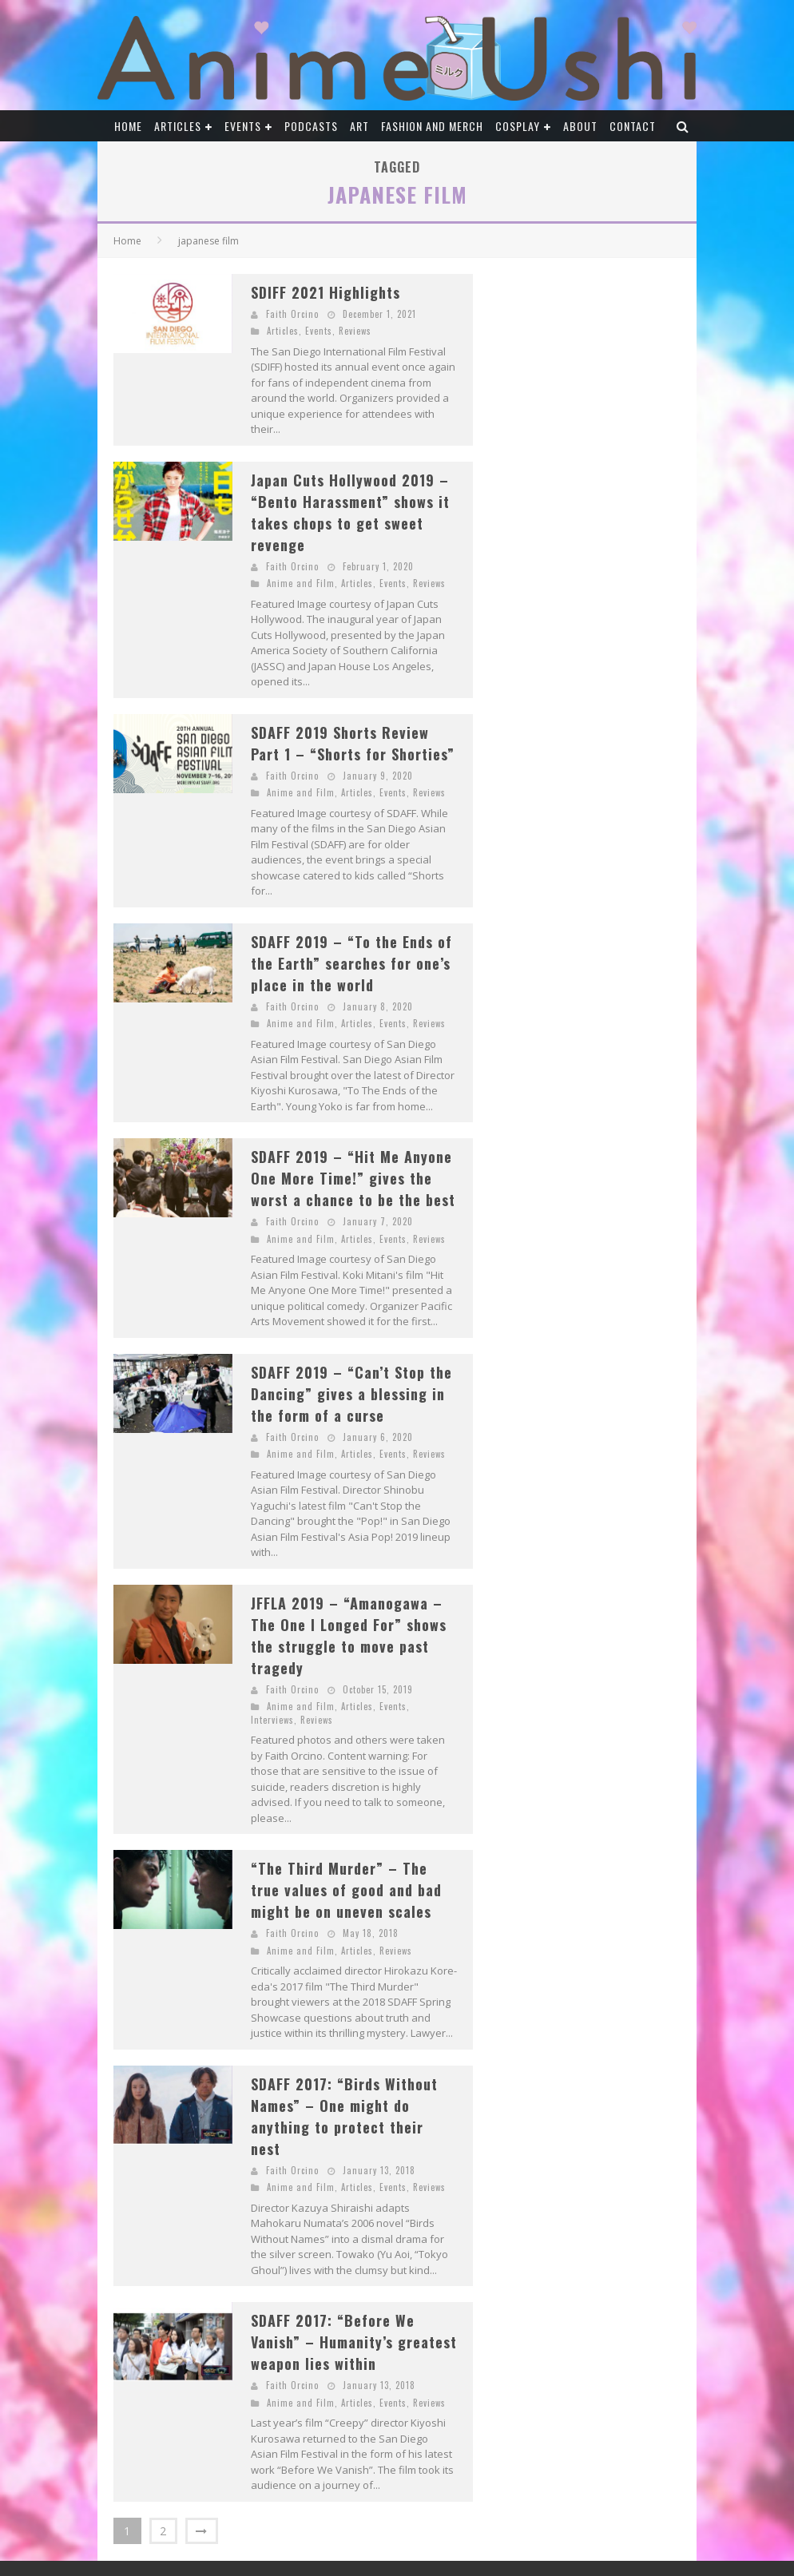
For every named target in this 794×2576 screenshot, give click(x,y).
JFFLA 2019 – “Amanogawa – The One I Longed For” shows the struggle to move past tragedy (349, 1635)
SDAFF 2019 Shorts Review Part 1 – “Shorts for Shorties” (353, 743)
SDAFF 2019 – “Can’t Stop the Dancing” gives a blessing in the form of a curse (351, 1394)
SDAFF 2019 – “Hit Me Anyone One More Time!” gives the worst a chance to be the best (353, 1178)
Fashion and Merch (432, 125)
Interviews (272, 1719)
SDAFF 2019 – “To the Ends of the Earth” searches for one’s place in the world (351, 963)
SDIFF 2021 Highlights (325, 292)
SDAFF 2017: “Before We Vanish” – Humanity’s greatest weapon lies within (354, 2342)
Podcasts (311, 125)
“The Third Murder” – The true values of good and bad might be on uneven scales (346, 1890)
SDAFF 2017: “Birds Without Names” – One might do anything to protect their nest (344, 2116)
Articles (177, 125)
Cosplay (517, 125)
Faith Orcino (292, 314)
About (580, 125)
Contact (632, 125)
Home (128, 125)
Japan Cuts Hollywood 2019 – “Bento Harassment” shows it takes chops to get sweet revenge (350, 512)
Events (242, 125)
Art (359, 125)
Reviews (355, 330)
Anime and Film (301, 583)
